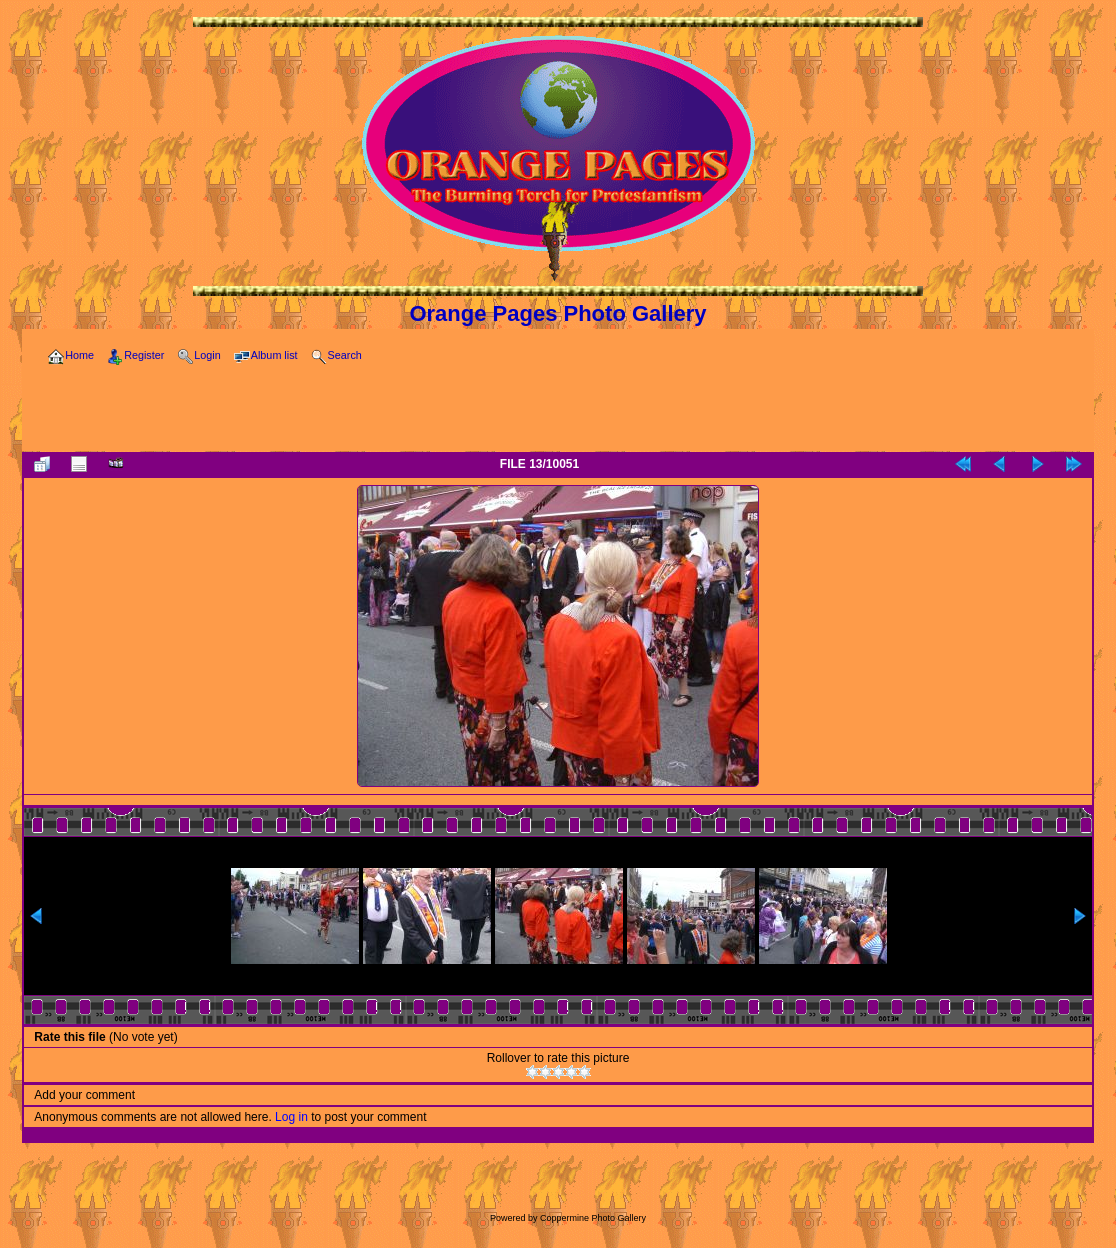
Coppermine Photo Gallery (593, 1218)
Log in (291, 1117)
